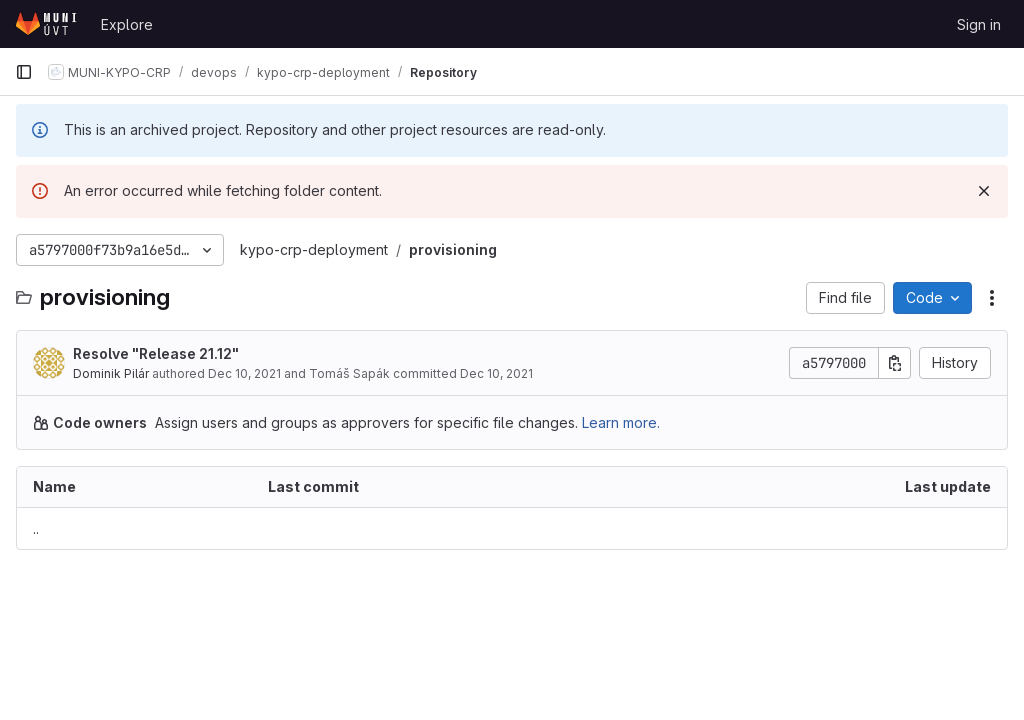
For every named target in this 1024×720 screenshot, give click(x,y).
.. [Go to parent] (36, 528)
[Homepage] (48, 24)
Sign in (979, 24)
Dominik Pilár (111, 373)
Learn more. (621, 422)
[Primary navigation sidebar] (24, 72)
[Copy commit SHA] (895, 363)
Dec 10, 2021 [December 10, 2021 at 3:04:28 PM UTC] (244, 373)
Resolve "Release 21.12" (156, 353)
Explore (127, 24)
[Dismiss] (984, 191)
